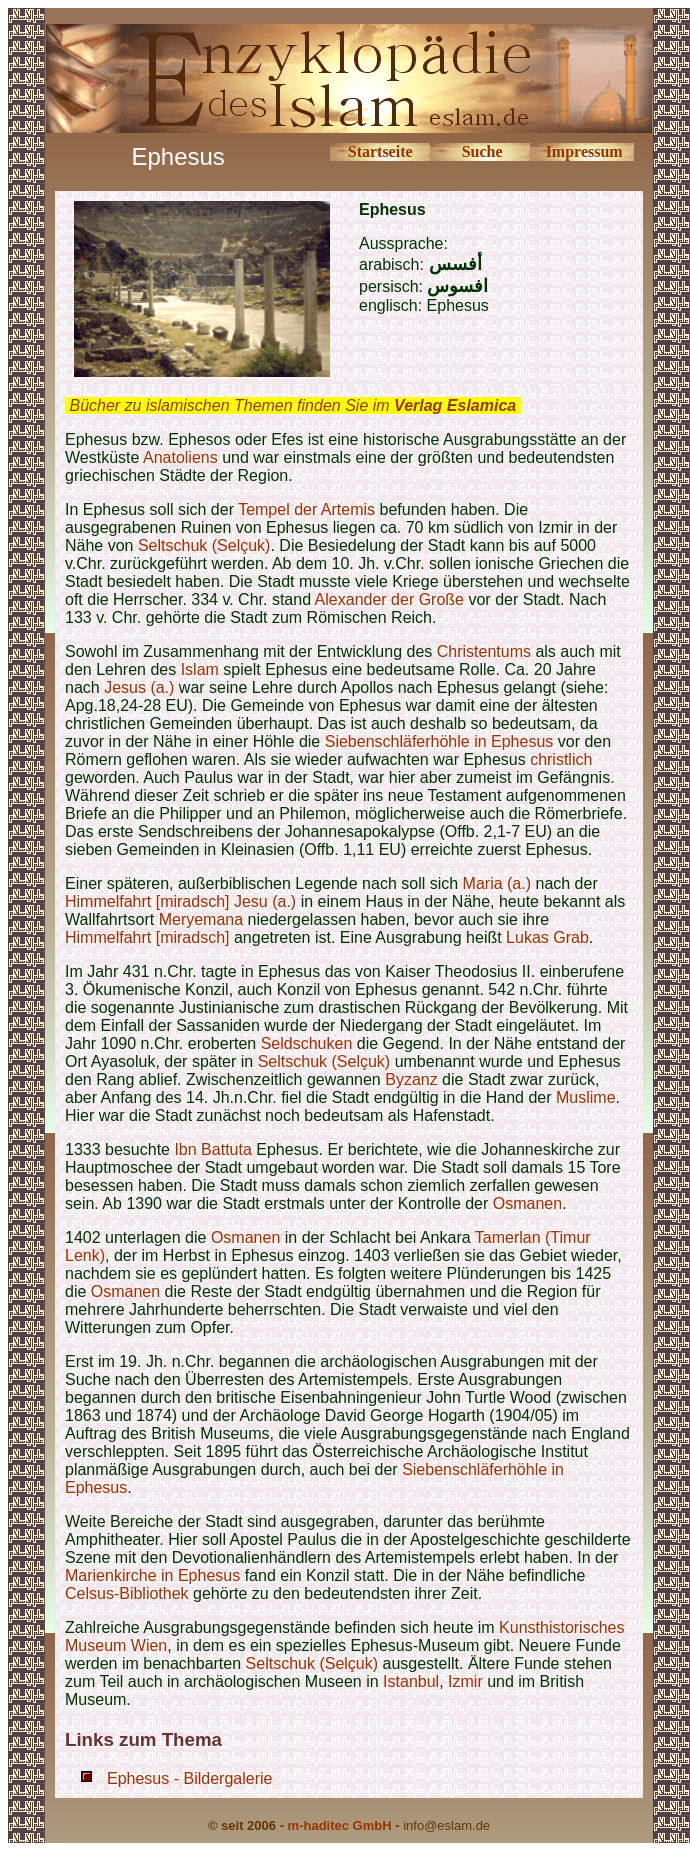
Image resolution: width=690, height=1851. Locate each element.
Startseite (380, 151)
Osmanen (527, 1203)
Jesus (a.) (139, 687)
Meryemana (201, 919)
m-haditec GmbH (340, 1825)
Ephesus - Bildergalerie (189, 1778)
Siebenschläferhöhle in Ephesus (441, 741)
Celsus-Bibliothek (127, 1593)
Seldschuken (307, 1043)
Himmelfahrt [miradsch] (147, 901)
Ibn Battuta (212, 1149)
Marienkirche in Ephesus (152, 1575)
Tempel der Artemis (306, 509)
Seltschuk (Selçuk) (204, 545)
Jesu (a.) (265, 901)
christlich (561, 759)
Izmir (465, 1681)
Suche (482, 151)
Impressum (584, 151)
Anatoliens (182, 457)
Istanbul (411, 1681)
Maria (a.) (497, 883)
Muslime (586, 1097)
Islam (200, 669)
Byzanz (411, 1079)
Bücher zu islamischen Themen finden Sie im (292, 405)
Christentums (484, 651)
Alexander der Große (389, 599)
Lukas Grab (547, 937)
